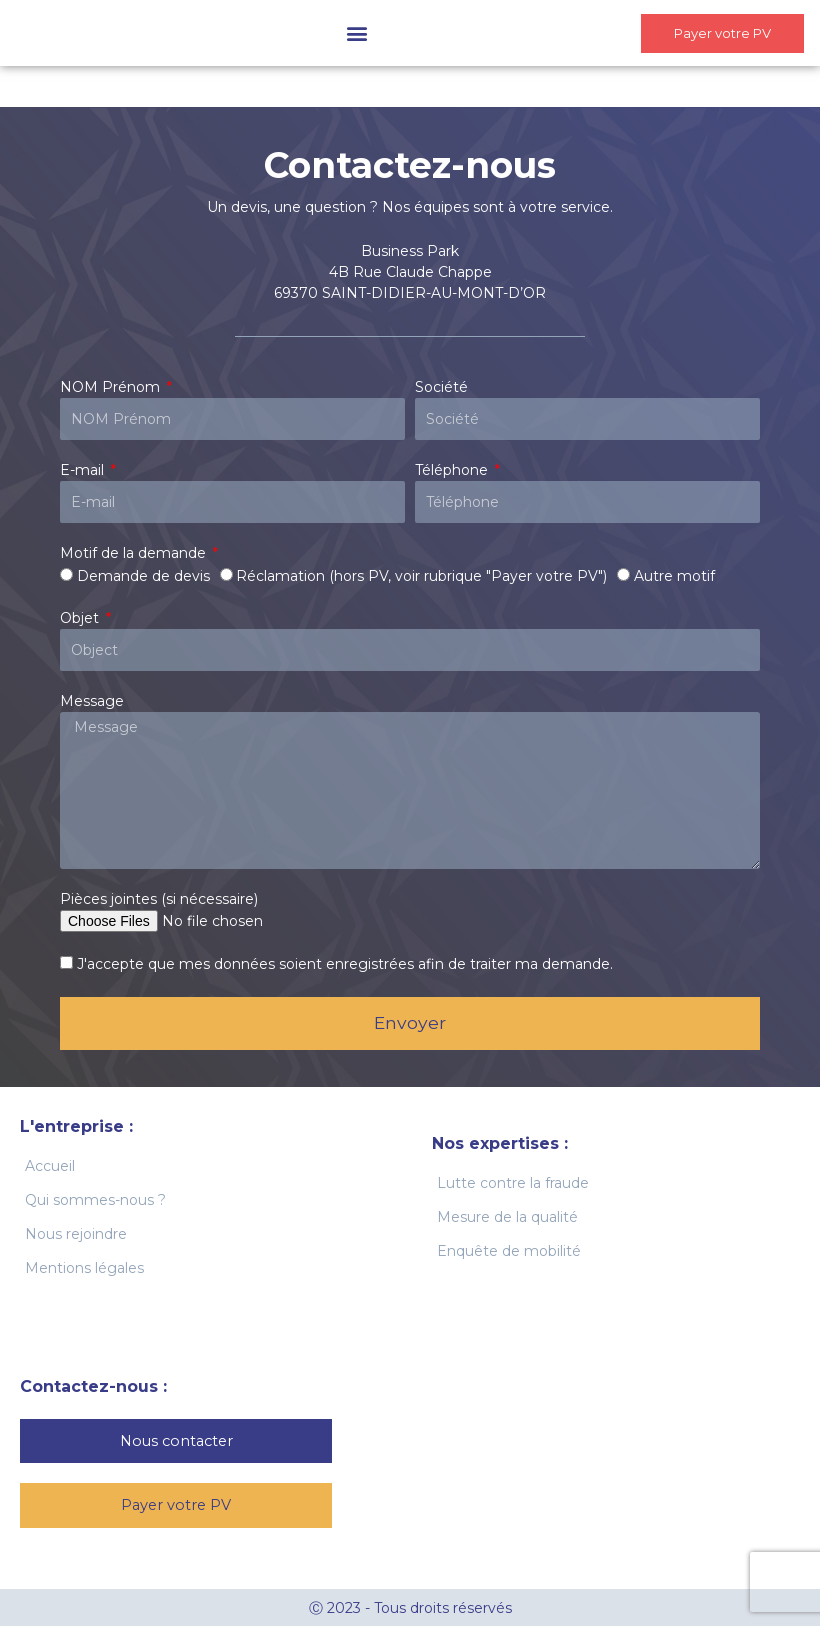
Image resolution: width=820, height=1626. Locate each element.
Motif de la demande (135, 553)
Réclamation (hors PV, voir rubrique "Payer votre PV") (421, 576)
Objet (81, 618)
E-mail (84, 470)
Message (92, 701)
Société (441, 387)
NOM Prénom (112, 387)
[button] (339, 33)
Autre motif (674, 576)
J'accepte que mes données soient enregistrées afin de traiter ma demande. (345, 964)
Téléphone (453, 470)
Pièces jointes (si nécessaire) (159, 899)
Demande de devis (143, 576)
